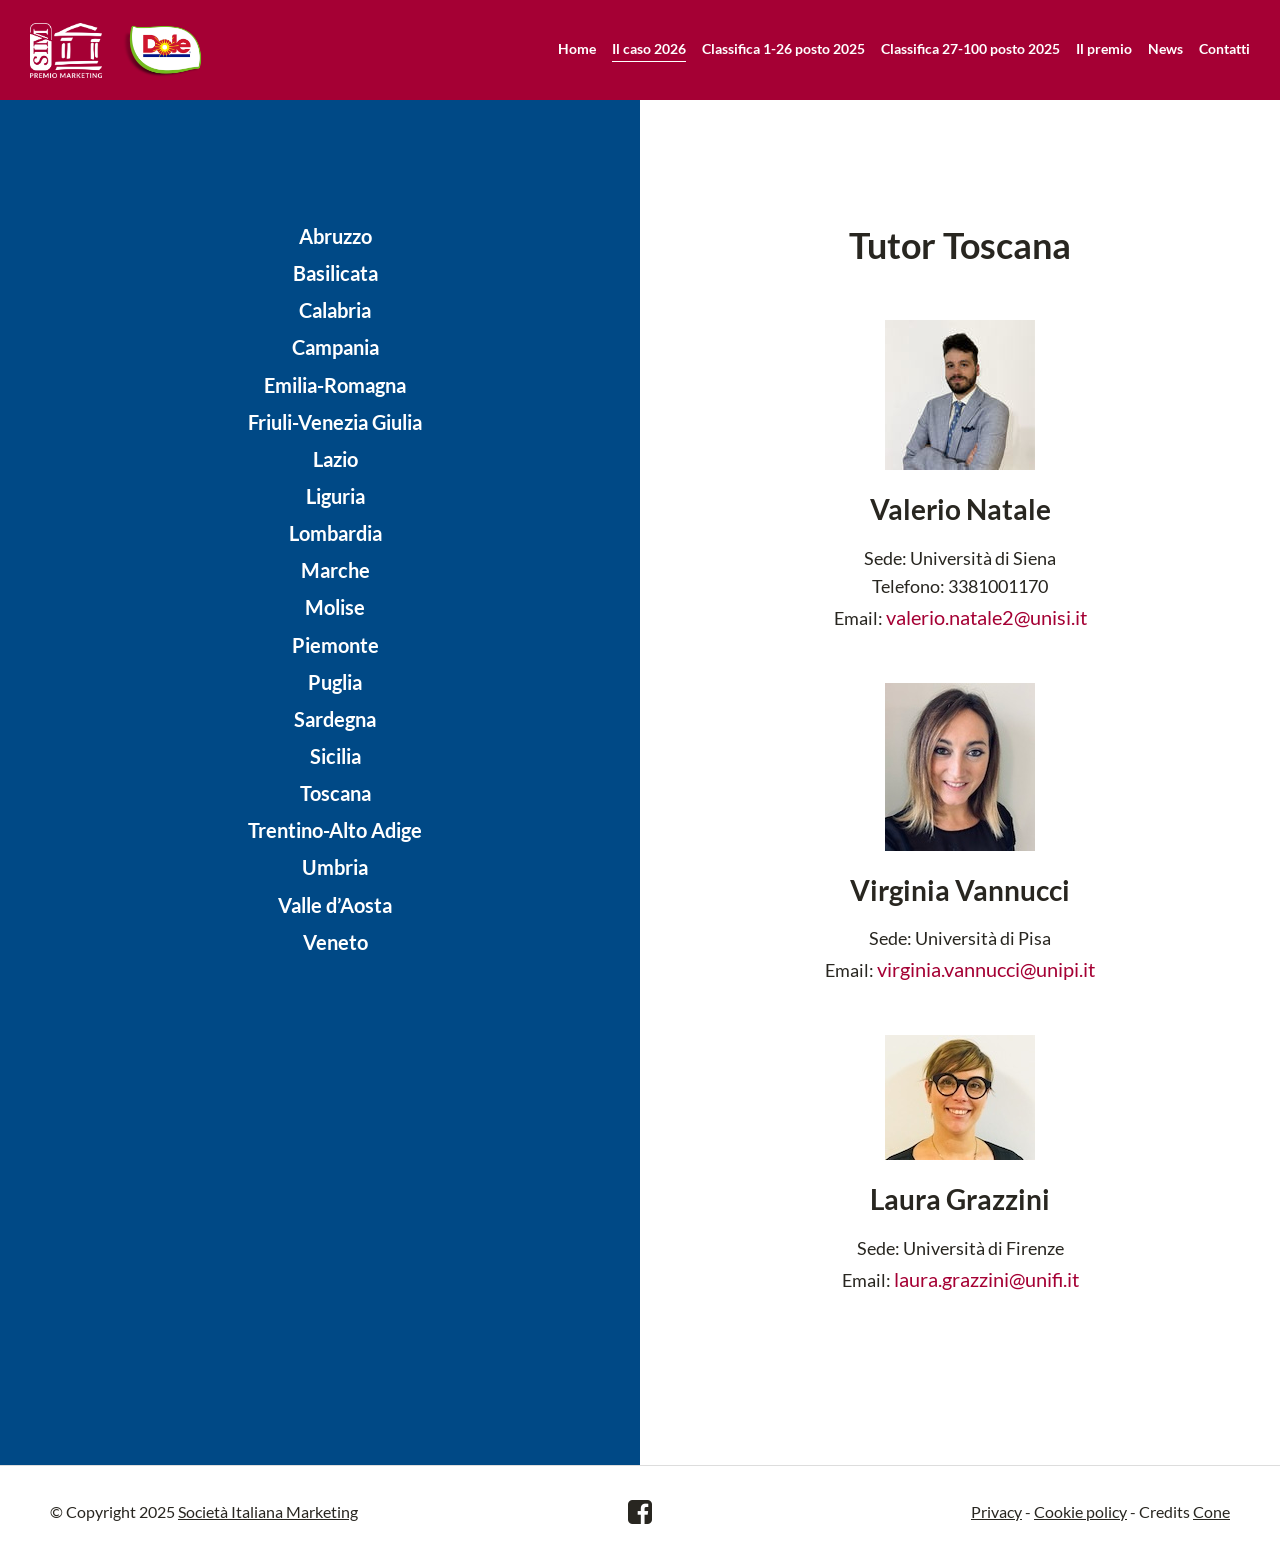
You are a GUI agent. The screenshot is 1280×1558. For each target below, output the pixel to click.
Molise (335, 607)
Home (577, 48)
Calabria (335, 310)
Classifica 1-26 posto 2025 (783, 48)
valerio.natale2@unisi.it (986, 617)
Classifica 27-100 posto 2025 (970, 48)
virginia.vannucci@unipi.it (986, 969)
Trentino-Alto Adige (335, 830)
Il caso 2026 (649, 48)
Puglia (335, 682)
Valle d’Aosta (335, 905)
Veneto (335, 942)
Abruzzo (335, 236)
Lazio (335, 459)
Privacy (996, 1511)
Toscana (335, 793)
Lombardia (335, 533)
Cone (1211, 1511)
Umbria (335, 867)
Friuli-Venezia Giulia (335, 422)
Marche (335, 570)
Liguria (335, 496)
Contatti (1224, 48)
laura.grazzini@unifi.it (986, 1279)
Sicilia (335, 756)
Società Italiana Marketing (268, 1511)
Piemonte (335, 645)
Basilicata (335, 273)
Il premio (1104, 48)
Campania (335, 347)
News (1165, 48)
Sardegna (335, 719)
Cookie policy (1080, 1511)
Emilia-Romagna (335, 385)
